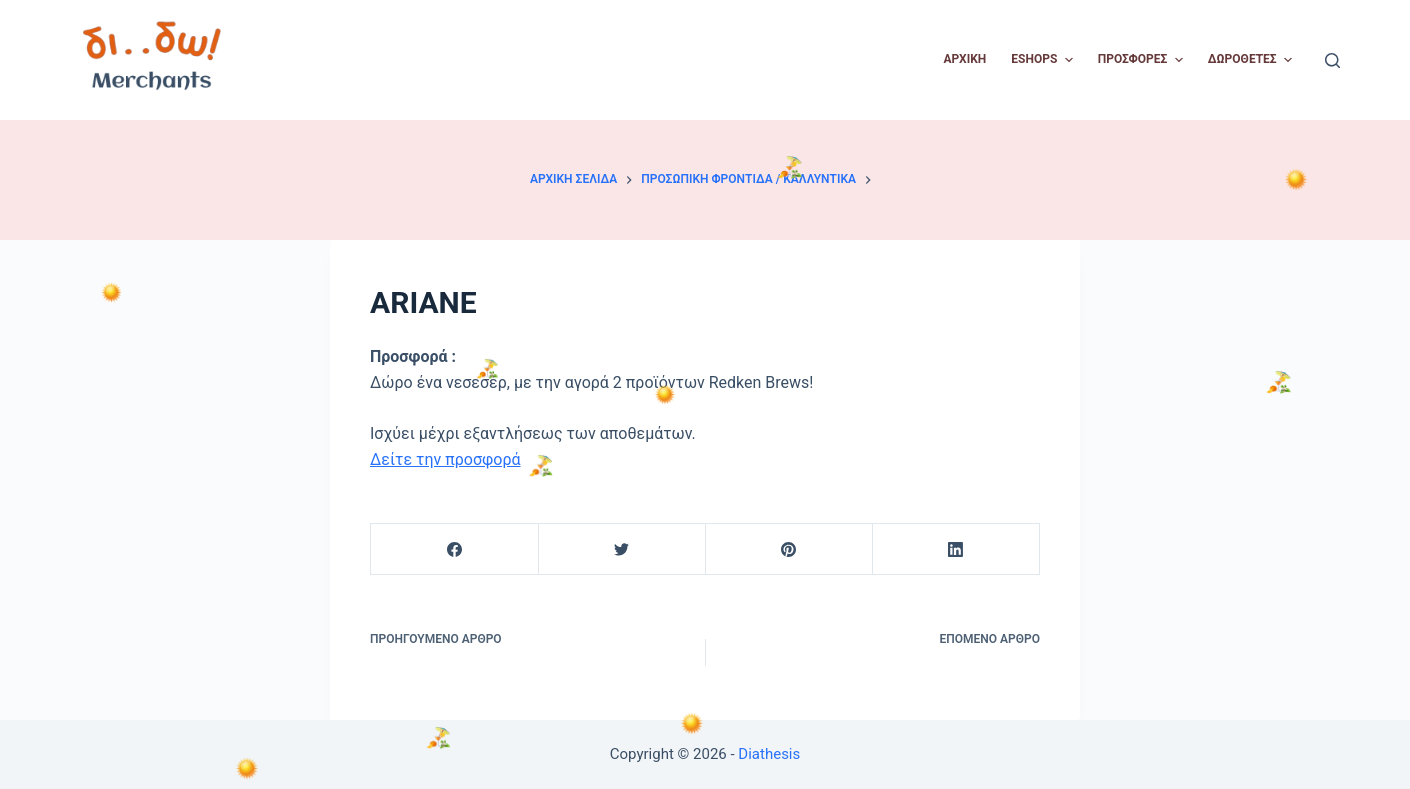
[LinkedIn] (956, 549)
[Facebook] (455, 549)
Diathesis (769, 754)
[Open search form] (1332, 60)
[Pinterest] (789, 549)
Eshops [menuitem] (1044, 60)
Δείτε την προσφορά (445, 459)
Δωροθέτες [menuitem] (1252, 60)
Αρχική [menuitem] (965, 59)
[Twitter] (622, 549)
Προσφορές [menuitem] (1143, 60)
